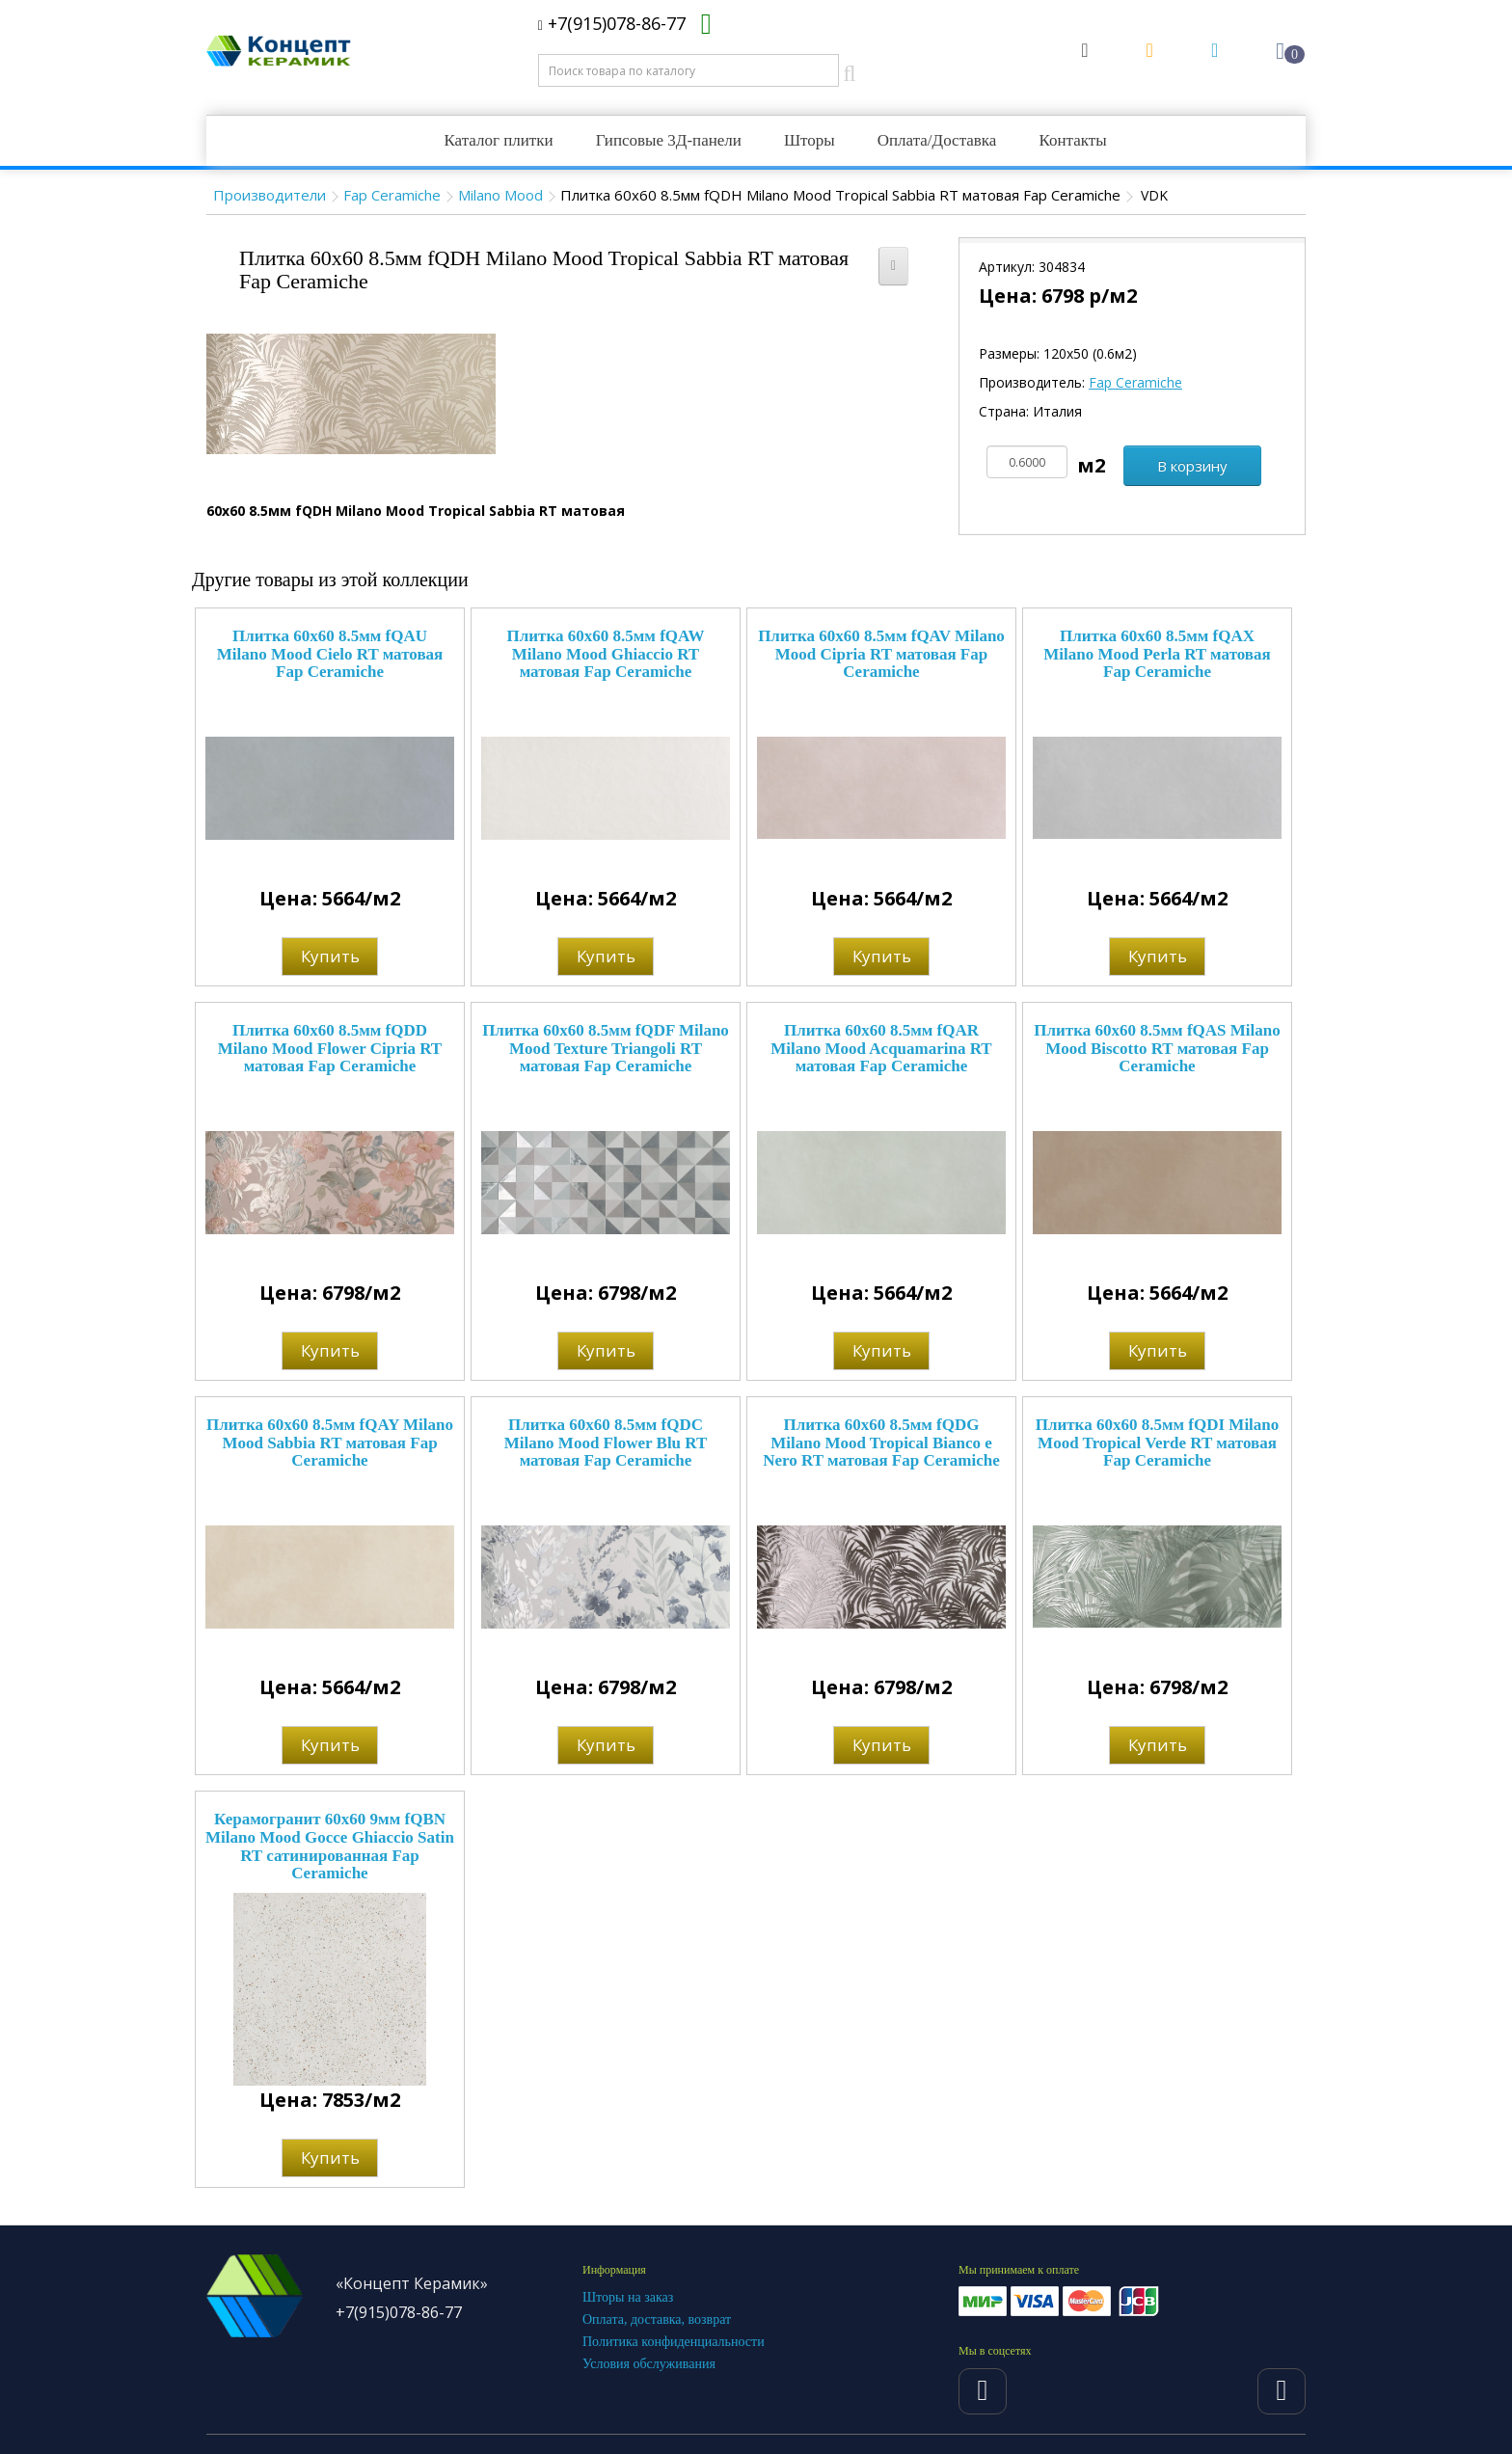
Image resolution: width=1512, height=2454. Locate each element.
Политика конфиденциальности (673, 2341)
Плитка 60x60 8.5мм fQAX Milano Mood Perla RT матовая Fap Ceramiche (1156, 654)
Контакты (1072, 140)
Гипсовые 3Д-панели (669, 140)
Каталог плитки (498, 140)
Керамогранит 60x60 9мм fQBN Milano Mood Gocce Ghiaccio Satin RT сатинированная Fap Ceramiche (329, 1846)
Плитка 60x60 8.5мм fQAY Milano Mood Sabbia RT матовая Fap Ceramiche (329, 1443)
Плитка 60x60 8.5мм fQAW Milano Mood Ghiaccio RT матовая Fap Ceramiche (606, 654)
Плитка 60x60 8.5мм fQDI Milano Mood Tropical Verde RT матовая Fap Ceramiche (1158, 1443)
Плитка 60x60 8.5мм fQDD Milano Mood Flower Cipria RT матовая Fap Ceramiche (330, 1048)
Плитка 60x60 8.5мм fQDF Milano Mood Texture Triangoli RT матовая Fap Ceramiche (605, 1048)
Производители (269, 194)
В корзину (1192, 465)
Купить (330, 956)
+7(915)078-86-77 (612, 23)
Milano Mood (500, 194)
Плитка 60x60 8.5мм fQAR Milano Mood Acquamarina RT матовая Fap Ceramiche (880, 1048)
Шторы (809, 140)
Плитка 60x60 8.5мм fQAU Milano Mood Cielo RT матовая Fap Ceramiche (330, 654)
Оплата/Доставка (937, 140)
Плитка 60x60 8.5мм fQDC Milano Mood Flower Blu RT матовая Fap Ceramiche (606, 1443)
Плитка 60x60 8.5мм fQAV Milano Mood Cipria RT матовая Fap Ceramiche (881, 654)
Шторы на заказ (627, 2297)
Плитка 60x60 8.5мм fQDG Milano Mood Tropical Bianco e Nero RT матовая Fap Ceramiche (881, 1443)
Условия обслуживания (649, 2364)
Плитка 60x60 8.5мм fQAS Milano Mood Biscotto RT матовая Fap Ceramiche (1157, 1048)
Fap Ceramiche (392, 194)
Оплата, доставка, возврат (656, 2319)
